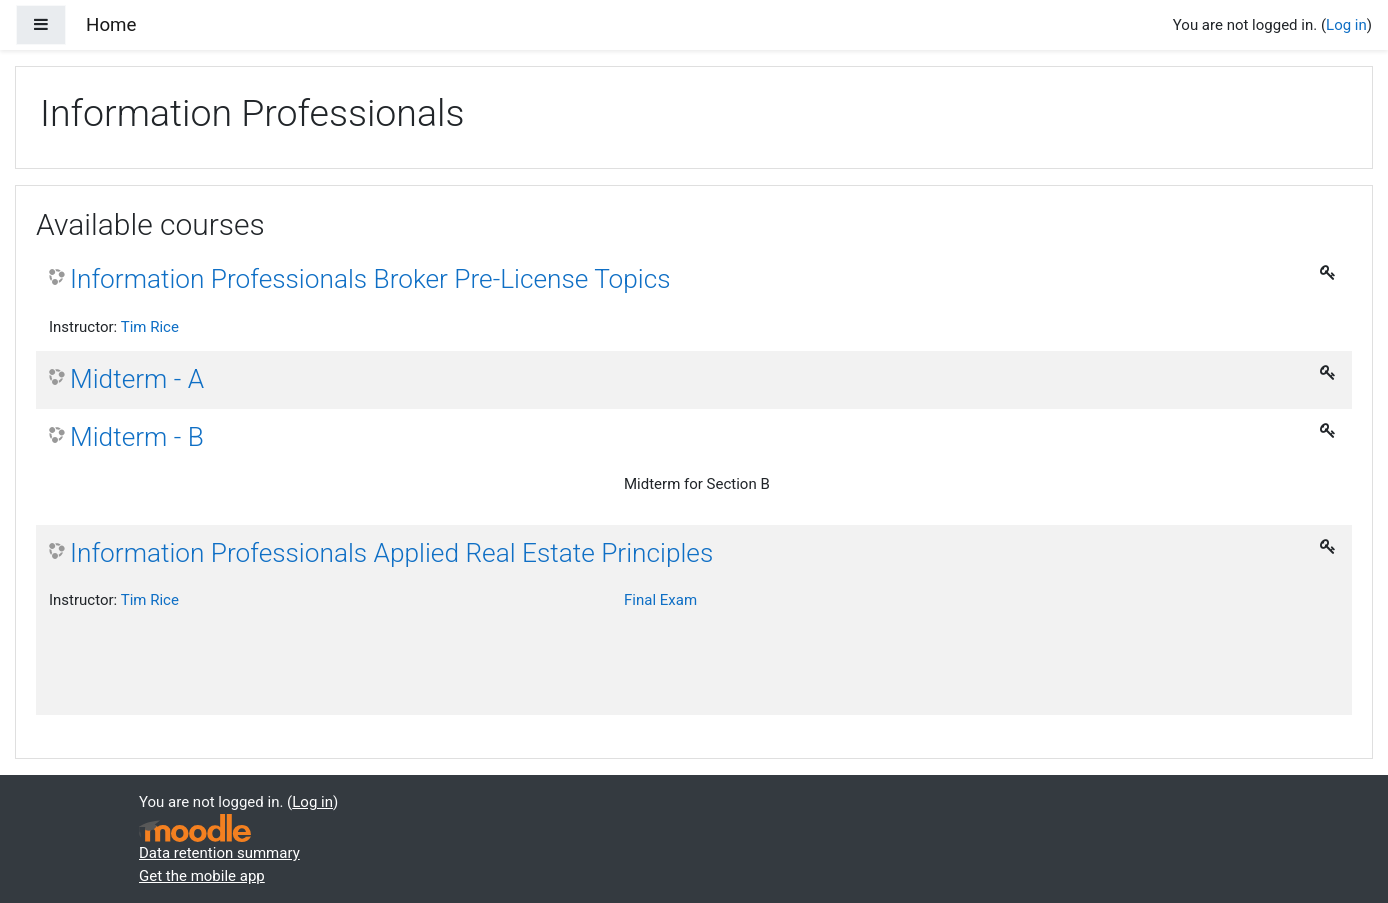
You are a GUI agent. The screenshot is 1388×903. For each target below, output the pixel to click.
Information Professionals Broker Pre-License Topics (370, 279)
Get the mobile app (202, 876)
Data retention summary (219, 853)
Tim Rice (150, 327)
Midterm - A (137, 379)
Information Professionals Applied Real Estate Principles (391, 553)
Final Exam (660, 600)
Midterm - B (137, 437)
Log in (1346, 25)
